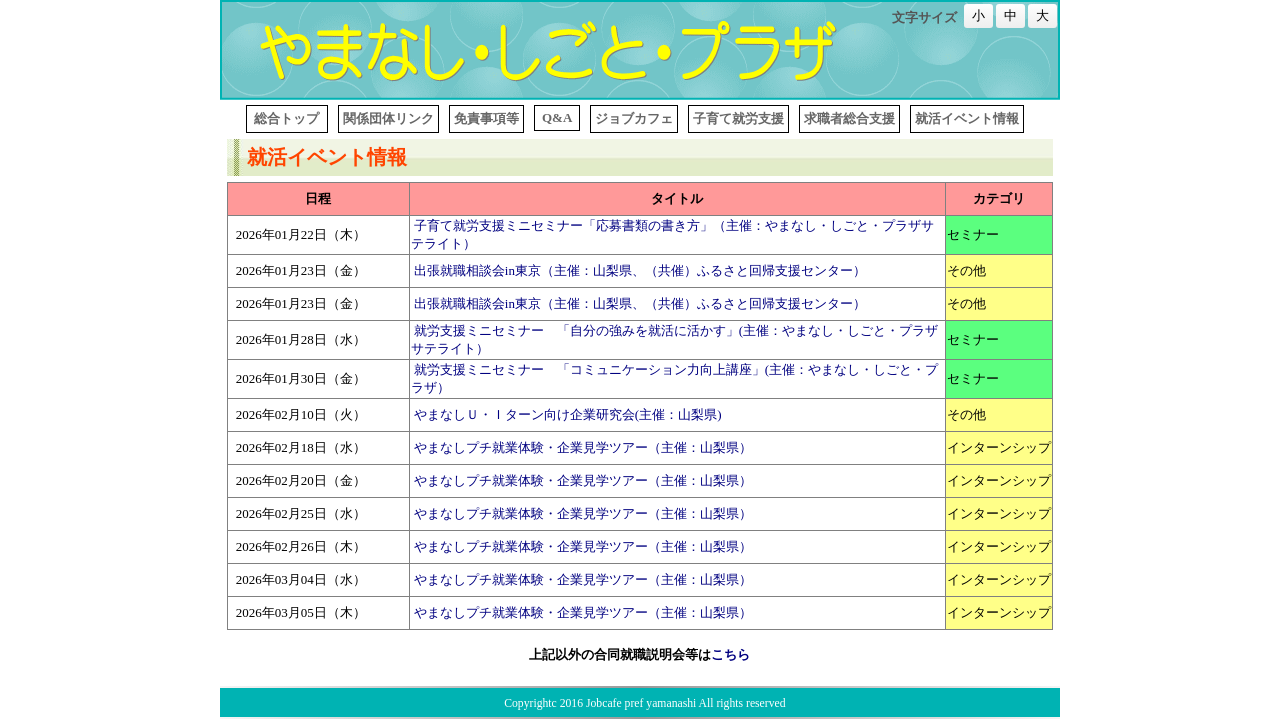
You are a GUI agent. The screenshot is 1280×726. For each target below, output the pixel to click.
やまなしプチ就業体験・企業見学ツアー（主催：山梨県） (583, 447)
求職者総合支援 (849, 118)
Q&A (557, 117)
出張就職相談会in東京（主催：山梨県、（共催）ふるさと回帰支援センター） (640, 270)
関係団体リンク (388, 118)
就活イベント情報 (967, 118)
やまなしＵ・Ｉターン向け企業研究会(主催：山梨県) (568, 414)
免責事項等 (486, 118)
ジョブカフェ (634, 118)
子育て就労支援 (738, 118)
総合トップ (287, 118)
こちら (730, 654)
